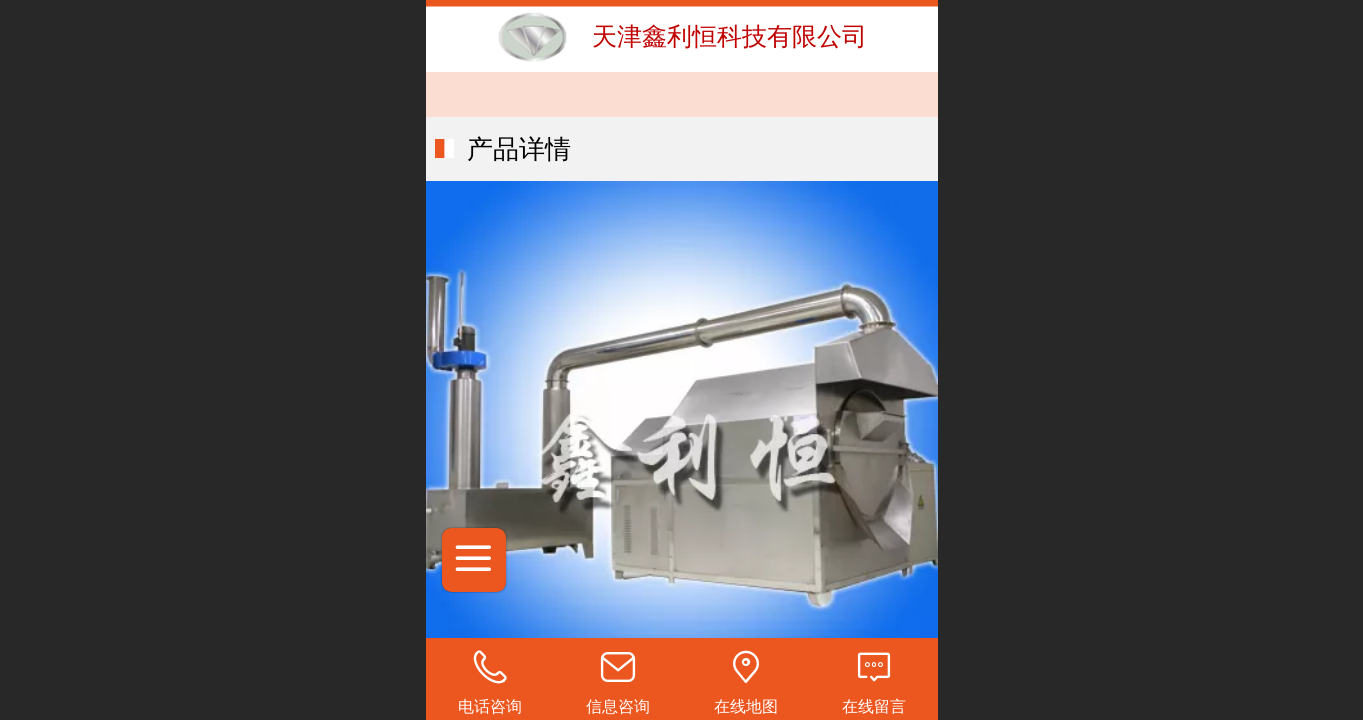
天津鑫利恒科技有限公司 (729, 36)
